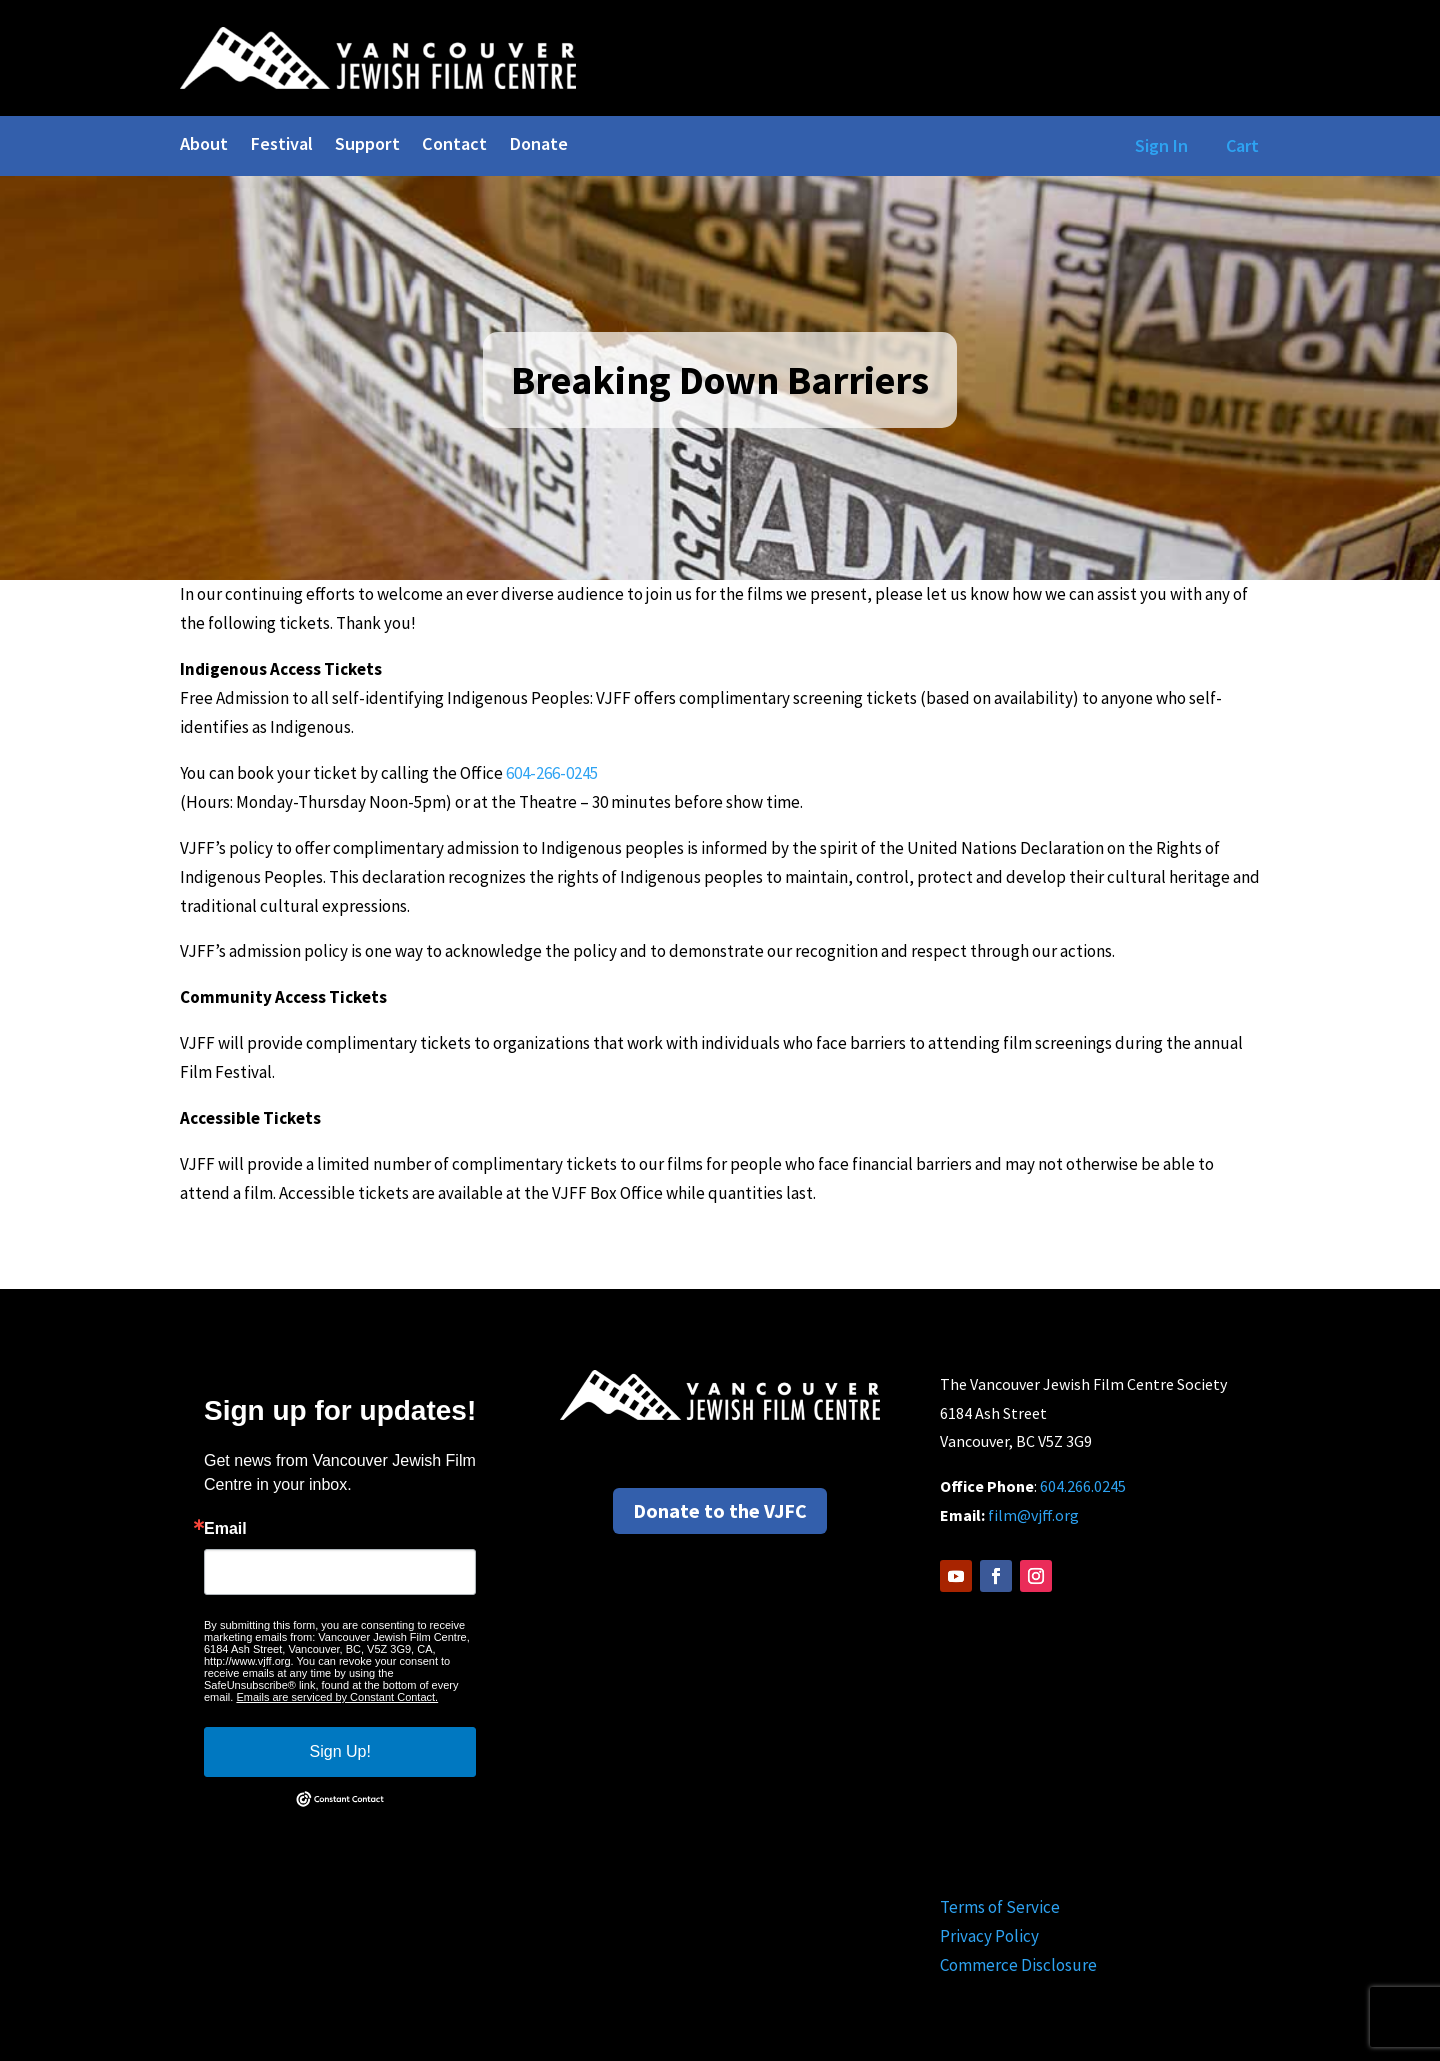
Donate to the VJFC (720, 1510)
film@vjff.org (1033, 1515)
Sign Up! (340, 1751)
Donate (538, 146)
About (204, 146)
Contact (454, 146)
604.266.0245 (1083, 1486)
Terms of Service (1000, 1907)
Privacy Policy (989, 1936)
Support (367, 146)
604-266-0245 (552, 773)
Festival (281, 146)
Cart (1242, 145)
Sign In (1157, 145)
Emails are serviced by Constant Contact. (337, 1697)
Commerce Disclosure (1018, 1965)
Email (225, 1529)
